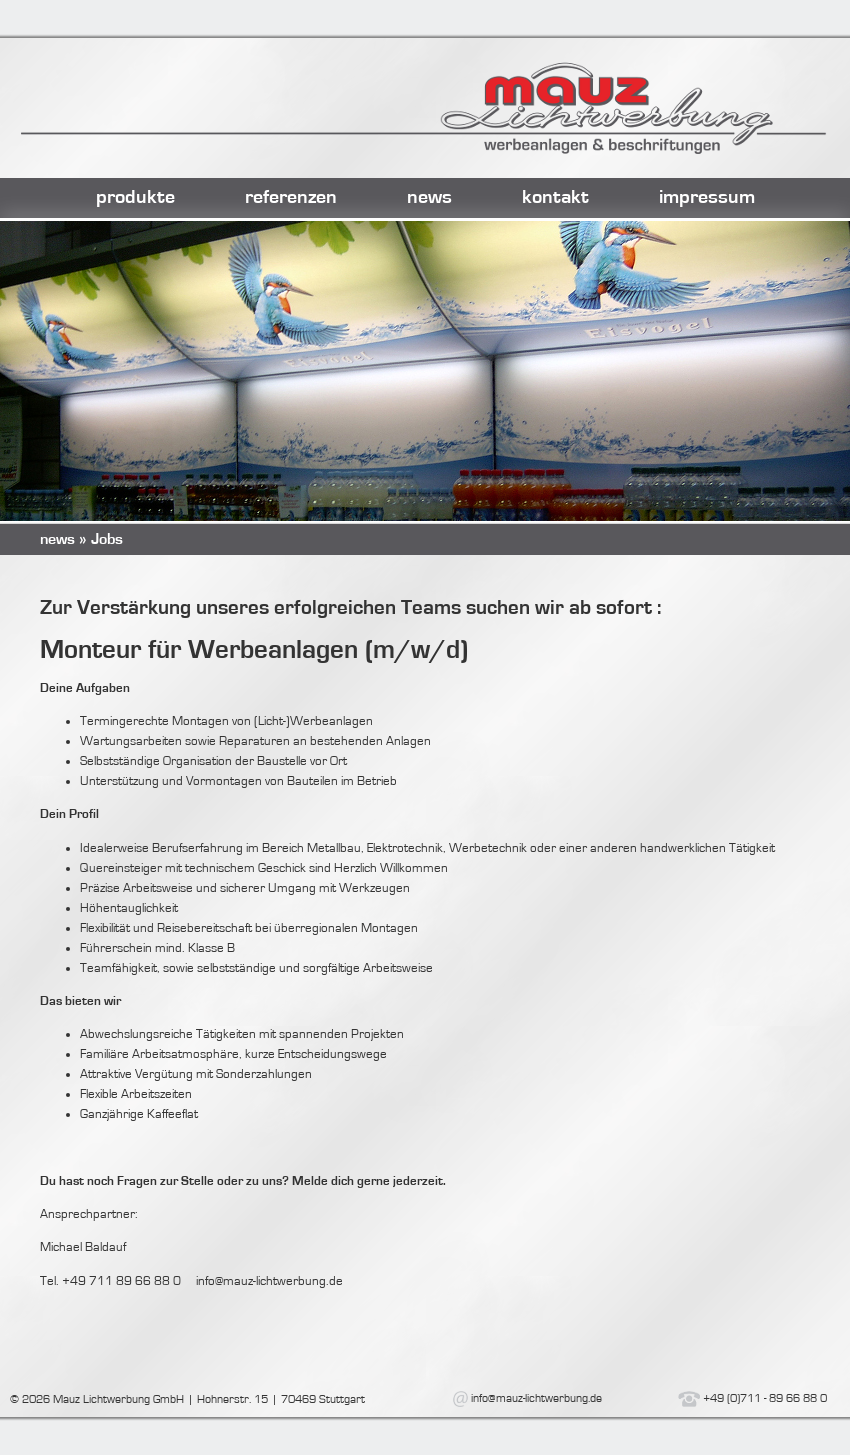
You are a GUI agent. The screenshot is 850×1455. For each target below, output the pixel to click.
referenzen (291, 197)
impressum (707, 197)
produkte (135, 197)
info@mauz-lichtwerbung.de (536, 1398)
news (429, 197)
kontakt (555, 197)
